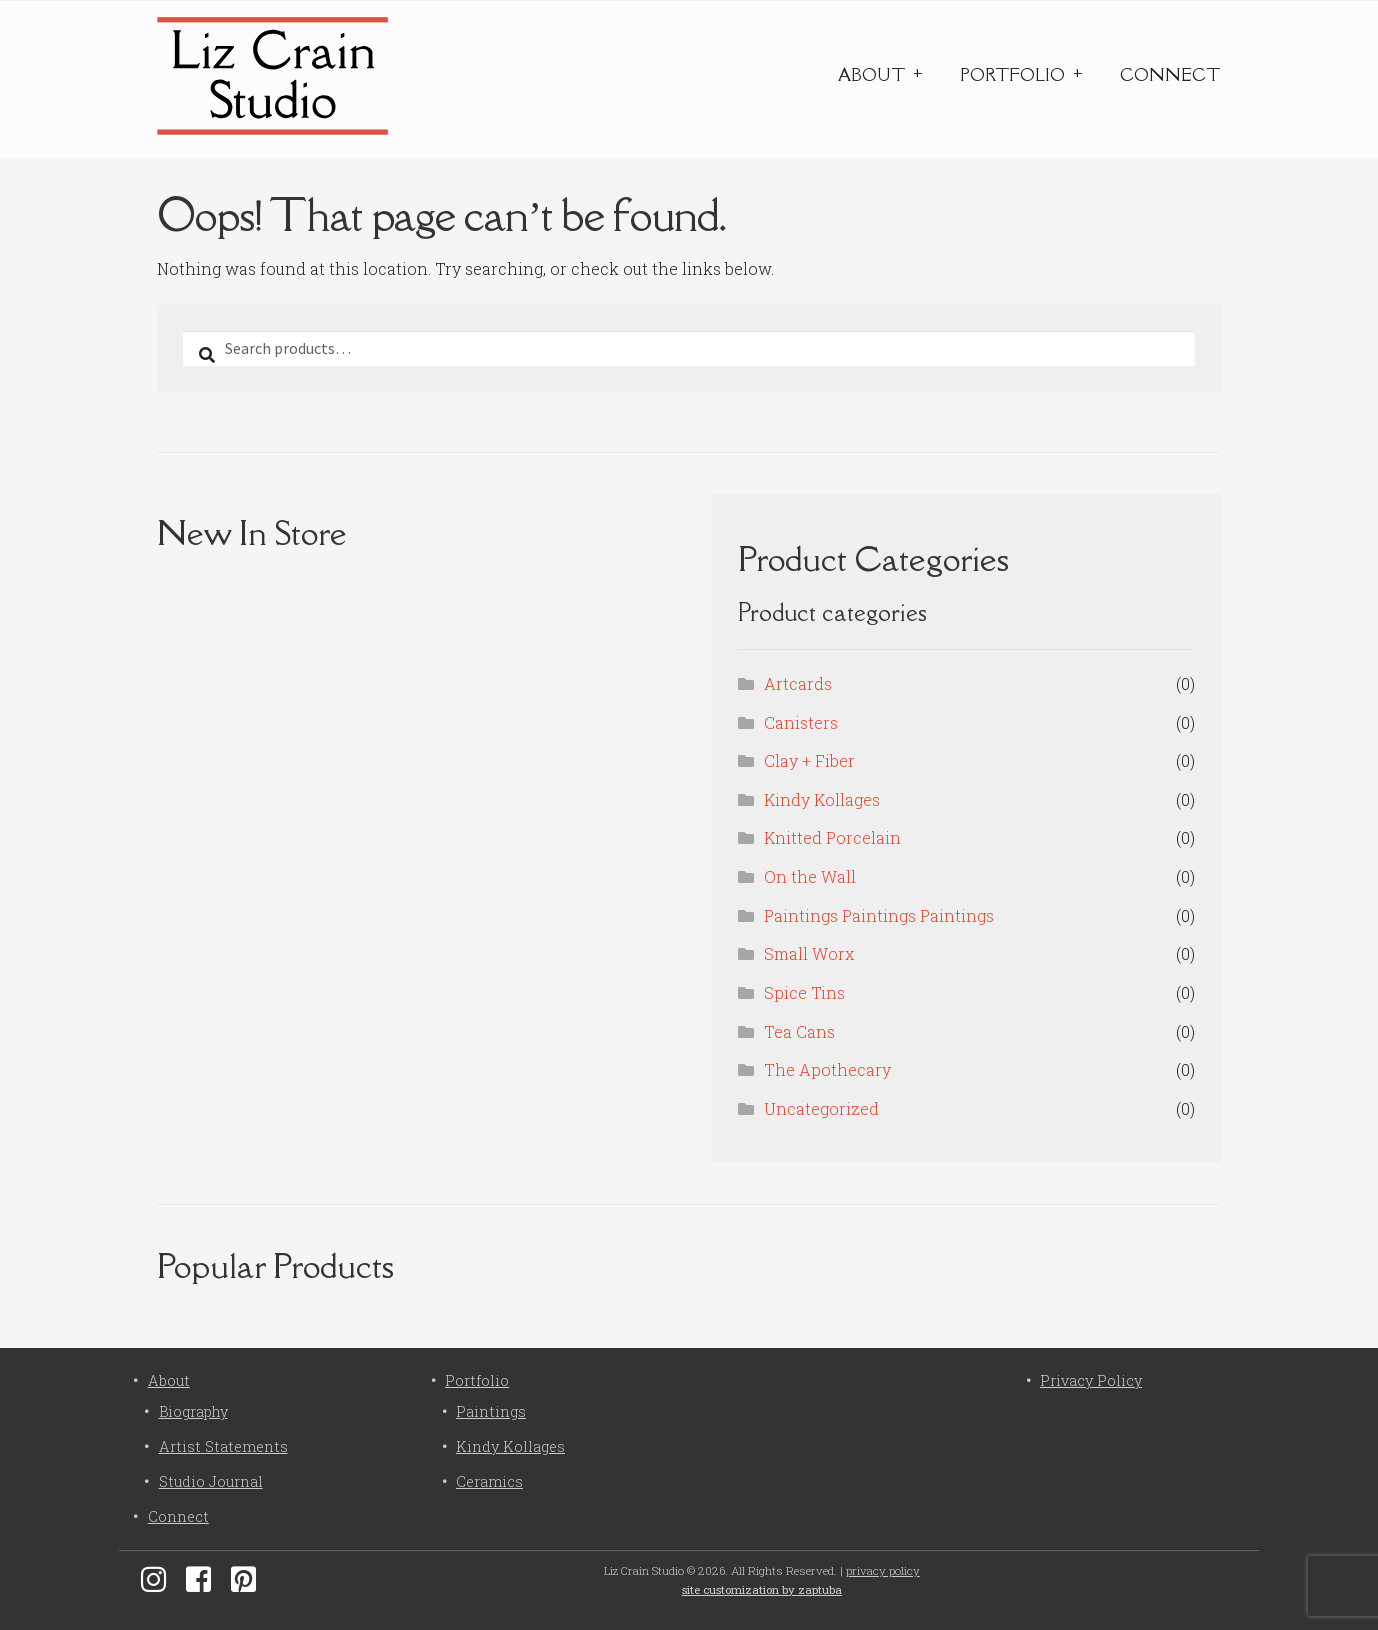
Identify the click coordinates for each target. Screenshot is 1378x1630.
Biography (193, 1411)
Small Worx (809, 953)
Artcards (798, 683)
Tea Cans (799, 1031)
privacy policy (883, 1570)
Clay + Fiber (809, 760)
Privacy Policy (1091, 1380)
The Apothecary (827, 1069)
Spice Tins (804, 992)
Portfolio (1012, 75)
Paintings (491, 1411)
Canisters (801, 722)
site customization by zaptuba (762, 1589)
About (871, 75)
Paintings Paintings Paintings (879, 915)
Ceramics (489, 1481)
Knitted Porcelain (832, 837)
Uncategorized (821, 1108)
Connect (1170, 75)
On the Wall (810, 876)
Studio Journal (211, 1481)
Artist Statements (223, 1446)
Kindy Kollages (822, 799)
